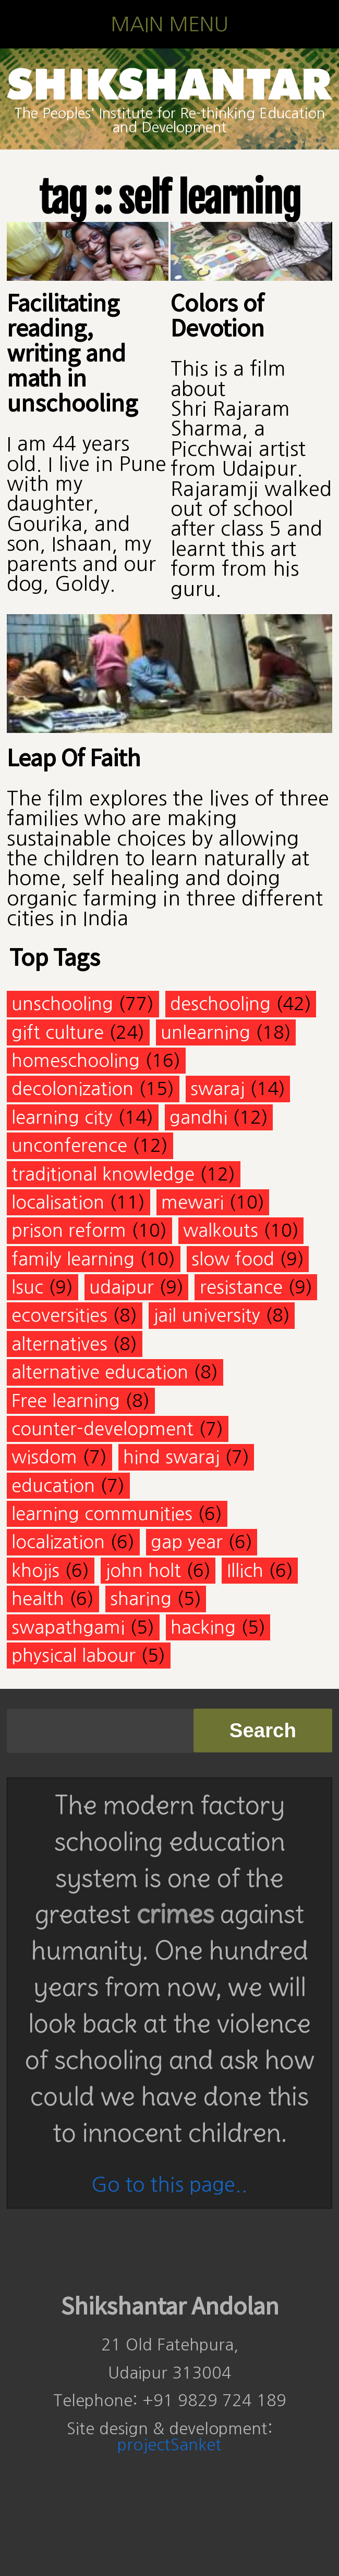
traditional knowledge (103, 1174)
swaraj (217, 1088)
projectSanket (169, 2445)
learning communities (101, 1513)
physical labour (73, 1655)
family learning (73, 1259)
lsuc (27, 1287)
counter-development (102, 1429)
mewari (192, 1202)
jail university (206, 1315)
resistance (241, 1287)
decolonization (72, 1088)
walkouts (220, 1230)
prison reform (68, 1230)
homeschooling (75, 1060)
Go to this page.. (169, 2184)
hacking (203, 1627)
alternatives (59, 1344)
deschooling (220, 1003)
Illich (245, 1570)
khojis (35, 1570)
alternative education (99, 1372)
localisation (57, 1202)
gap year (187, 1542)
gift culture (57, 1032)
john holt (143, 1570)
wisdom (44, 1457)
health (37, 1598)
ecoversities (59, 1315)
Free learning (65, 1400)
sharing (141, 1598)
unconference (69, 1145)
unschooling (62, 1003)
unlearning (205, 1032)
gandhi (198, 1117)
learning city (62, 1117)
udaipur (121, 1287)
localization (58, 1542)
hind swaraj (171, 1457)
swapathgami (68, 1627)
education (53, 1485)
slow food (232, 1259)
